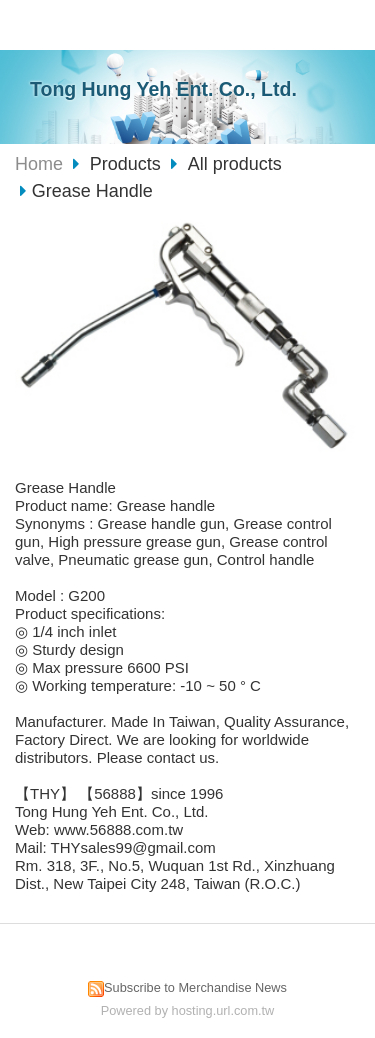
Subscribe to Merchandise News (195, 987)
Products (128, 164)
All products (235, 164)
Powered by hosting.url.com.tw (188, 1010)
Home (39, 164)
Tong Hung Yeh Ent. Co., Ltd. (163, 89)
